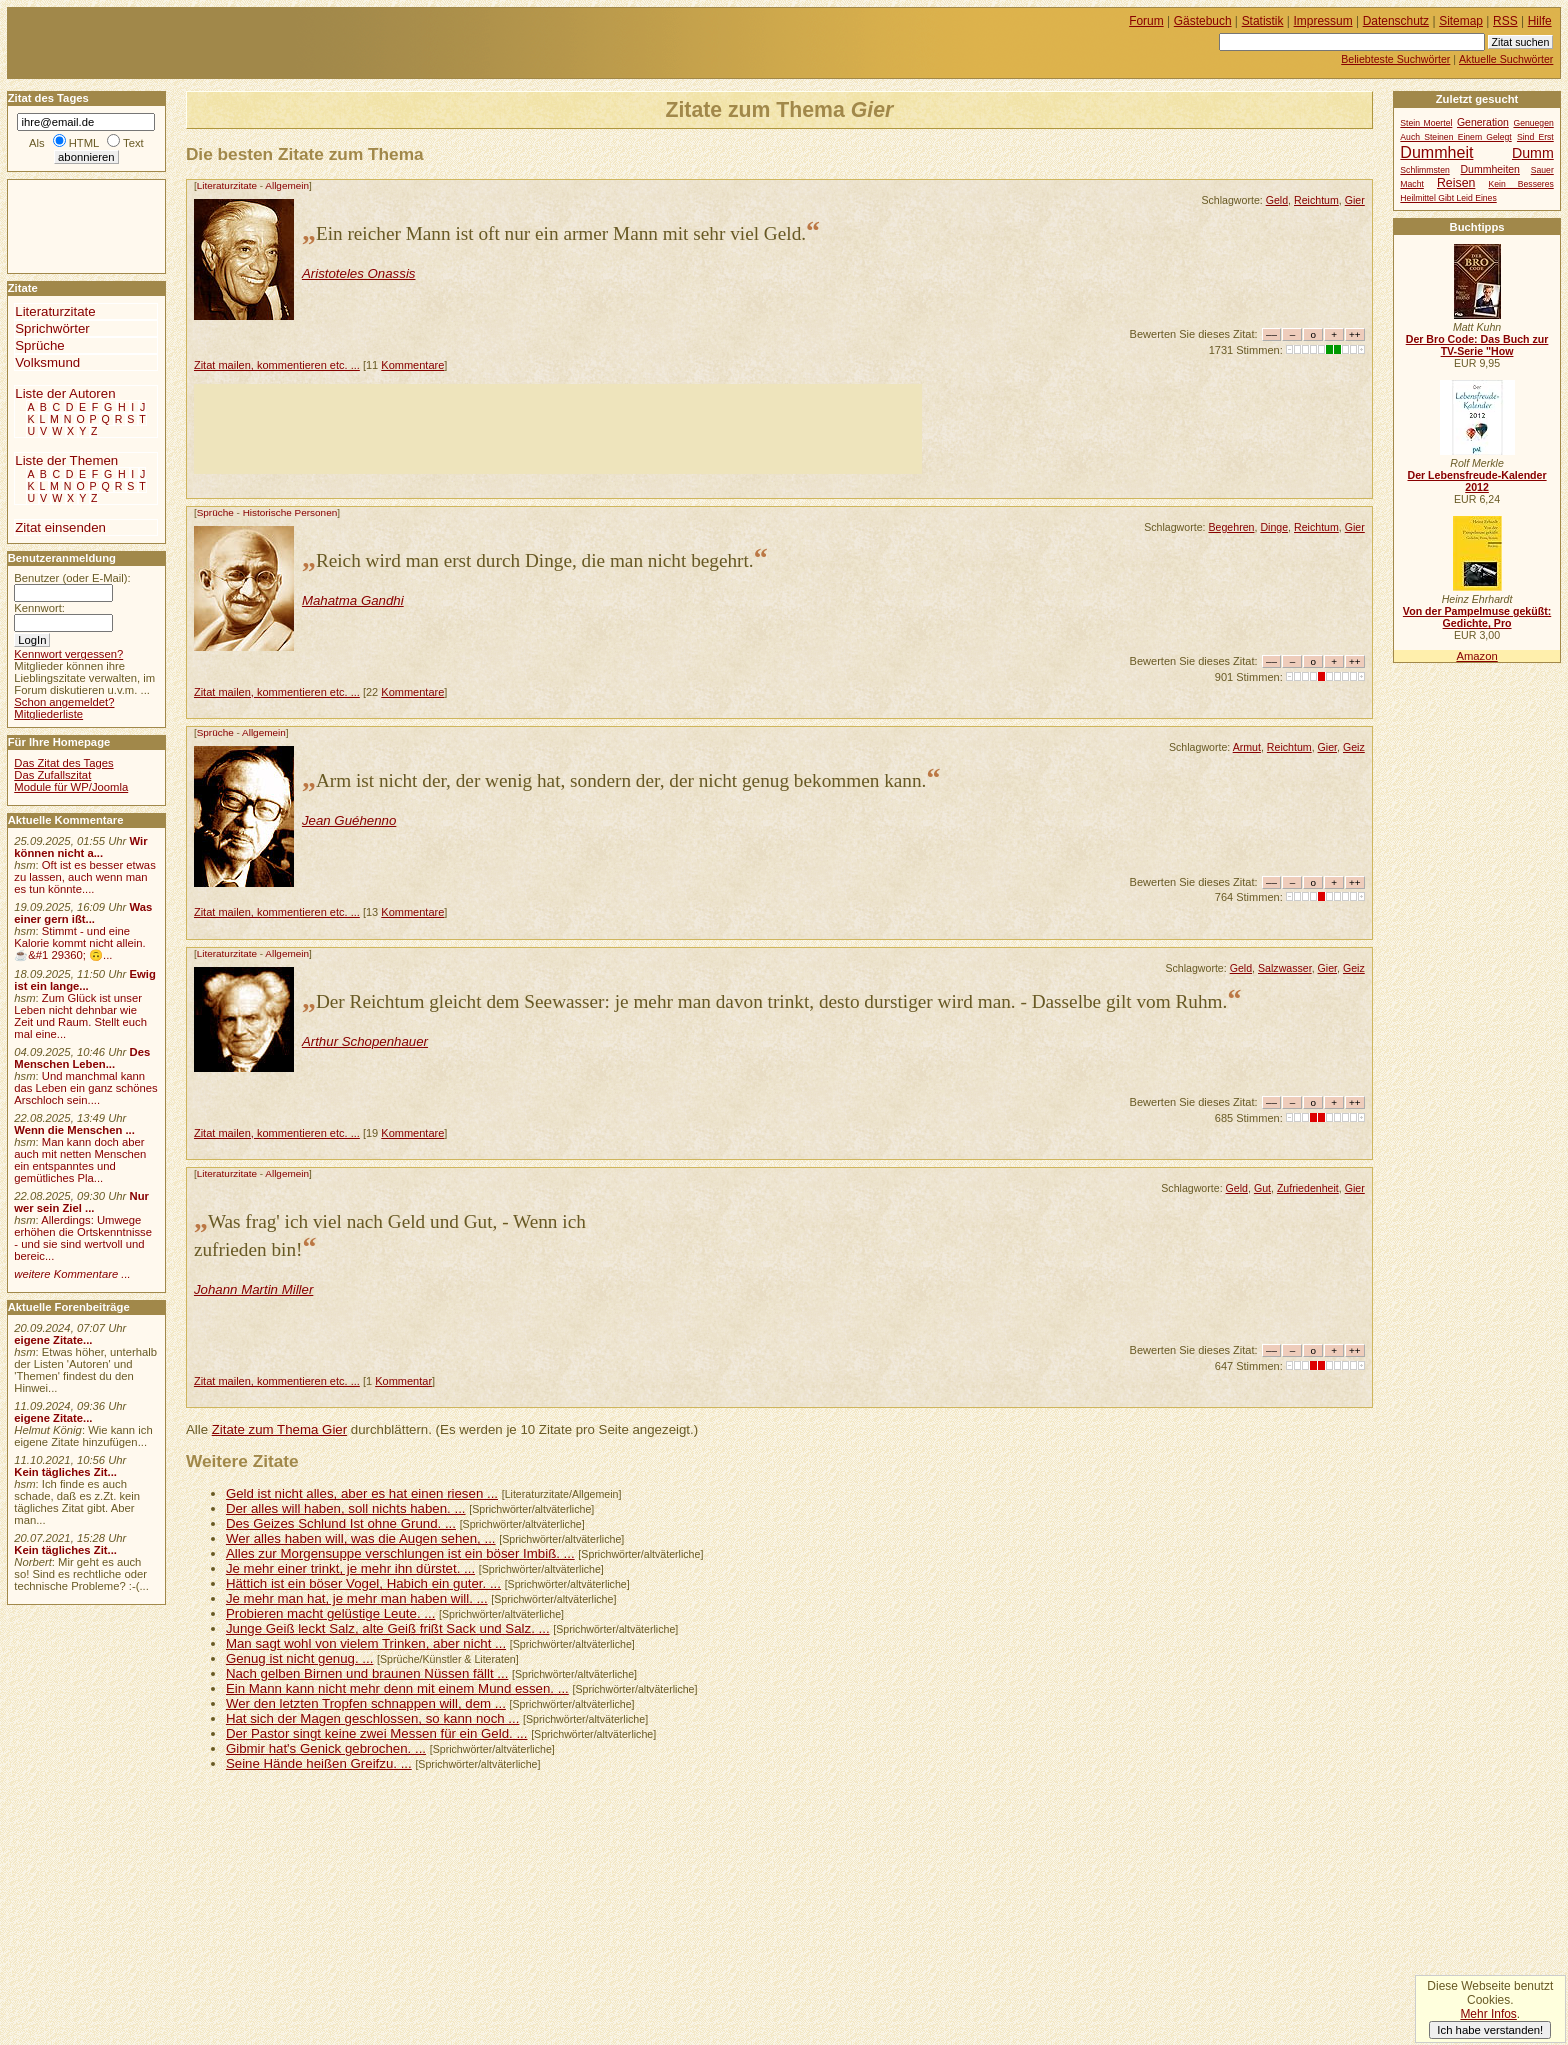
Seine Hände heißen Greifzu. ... (319, 1763)
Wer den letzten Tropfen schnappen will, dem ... (366, 1703)
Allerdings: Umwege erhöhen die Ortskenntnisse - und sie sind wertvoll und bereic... (83, 1238)
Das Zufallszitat (52, 775)
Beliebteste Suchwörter (1395, 59)
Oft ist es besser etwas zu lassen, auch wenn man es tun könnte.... (85, 877)
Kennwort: (39, 608)
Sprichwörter (52, 328)
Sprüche (215, 512)
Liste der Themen (66, 460)
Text (133, 143)
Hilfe (1540, 21)
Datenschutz (1396, 21)
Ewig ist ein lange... (85, 980)
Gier (1355, 200)
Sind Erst (1535, 137)
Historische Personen (290, 512)
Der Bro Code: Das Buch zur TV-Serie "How (1477, 345)
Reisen (1456, 183)
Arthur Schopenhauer (365, 1041)
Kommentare (412, 365)
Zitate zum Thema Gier (279, 1429)
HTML (84, 143)
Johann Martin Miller (253, 1289)
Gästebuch (1203, 21)
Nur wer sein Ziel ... (81, 1202)
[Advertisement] (558, 429)
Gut (1262, 1188)
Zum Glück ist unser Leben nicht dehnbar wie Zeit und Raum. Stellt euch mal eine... (80, 1016)
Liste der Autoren (65, 393)
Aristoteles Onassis (359, 273)
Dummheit (1436, 152)
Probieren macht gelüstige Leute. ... (330, 1613)
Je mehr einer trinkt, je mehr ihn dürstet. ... (350, 1568)
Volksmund (47, 362)
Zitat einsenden (60, 527)
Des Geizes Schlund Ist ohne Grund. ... (341, 1523)
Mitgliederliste (48, 714)
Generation (1483, 122)
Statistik (1263, 21)
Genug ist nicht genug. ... (300, 1658)
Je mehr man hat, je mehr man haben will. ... (357, 1598)
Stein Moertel (1426, 123)
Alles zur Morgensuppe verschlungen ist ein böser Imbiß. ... (400, 1553)
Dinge (1274, 527)
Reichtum (1316, 200)
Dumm (1533, 153)
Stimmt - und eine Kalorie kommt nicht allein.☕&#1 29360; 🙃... (80, 943)
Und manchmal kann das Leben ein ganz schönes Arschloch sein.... (85, 1088)
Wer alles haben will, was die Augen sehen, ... (361, 1538)
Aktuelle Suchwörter (1506, 59)
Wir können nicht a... (80, 847)
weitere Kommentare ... (72, 1274)
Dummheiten (1490, 169)
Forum (1146, 21)
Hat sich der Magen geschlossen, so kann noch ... (372, 1718)
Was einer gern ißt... (83, 913)
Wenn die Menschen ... (74, 1130)
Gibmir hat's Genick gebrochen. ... (326, 1748)
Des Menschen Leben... (82, 1058)
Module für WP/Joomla (71, 787)
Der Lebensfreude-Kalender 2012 (1476, 481)
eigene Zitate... (53, 1340)
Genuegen (1533, 123)
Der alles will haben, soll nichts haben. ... (346, 1508)
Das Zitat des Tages (63, 763)
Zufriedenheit (1308, 1188)
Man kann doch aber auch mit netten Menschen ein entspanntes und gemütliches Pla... (80, 1160)
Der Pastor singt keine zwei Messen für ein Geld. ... (377, 1733)
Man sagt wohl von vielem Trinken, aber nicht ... (366, 1643)
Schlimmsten (1424, 170)
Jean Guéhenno (349, 820)
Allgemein (287, 185)
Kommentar (403, 1381)
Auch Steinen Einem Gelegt (1455, 137)
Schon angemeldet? (64, 702)
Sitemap (1461, 21)
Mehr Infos (1488, 2014)
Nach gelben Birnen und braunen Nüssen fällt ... (367, 1673)
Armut (1247, 747)
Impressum (1323, 21)
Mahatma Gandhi (353, 600)
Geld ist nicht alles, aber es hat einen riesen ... (362, 1493)
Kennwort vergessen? (68, 654)
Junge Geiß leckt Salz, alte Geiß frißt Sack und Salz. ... (388, 1628)
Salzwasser (1285, 968)
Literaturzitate (227, 185)
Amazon (1476, 656)
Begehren (1231, 527)
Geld (1277, 200)
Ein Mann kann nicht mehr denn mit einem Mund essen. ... (397, 1688)
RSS (1505, 21)
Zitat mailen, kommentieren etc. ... (277, 365)
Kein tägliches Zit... (65, 1472)
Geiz (1354, 747)
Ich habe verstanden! (1490, 2030)
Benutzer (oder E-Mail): (72, 578)
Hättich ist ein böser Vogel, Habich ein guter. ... (363, 1583)
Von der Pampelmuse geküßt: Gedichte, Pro (1477, 617)
